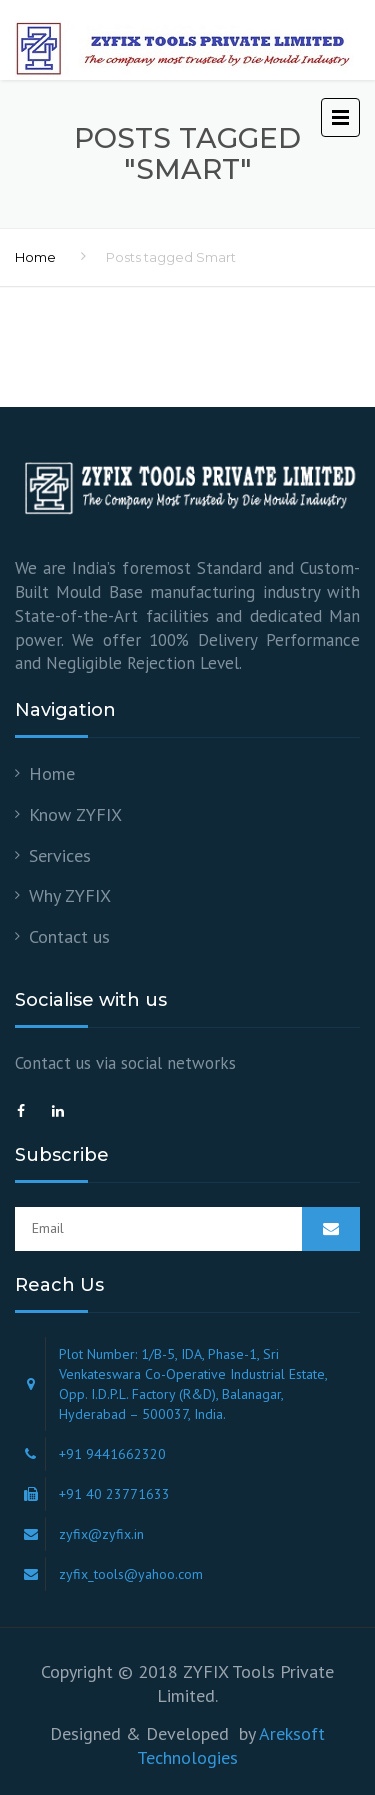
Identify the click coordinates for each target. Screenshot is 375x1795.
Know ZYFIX (75, 814)
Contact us (69, 936)
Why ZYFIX (70, 895)
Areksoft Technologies (231, 1745)
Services (60, 855)
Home (35, 257)
